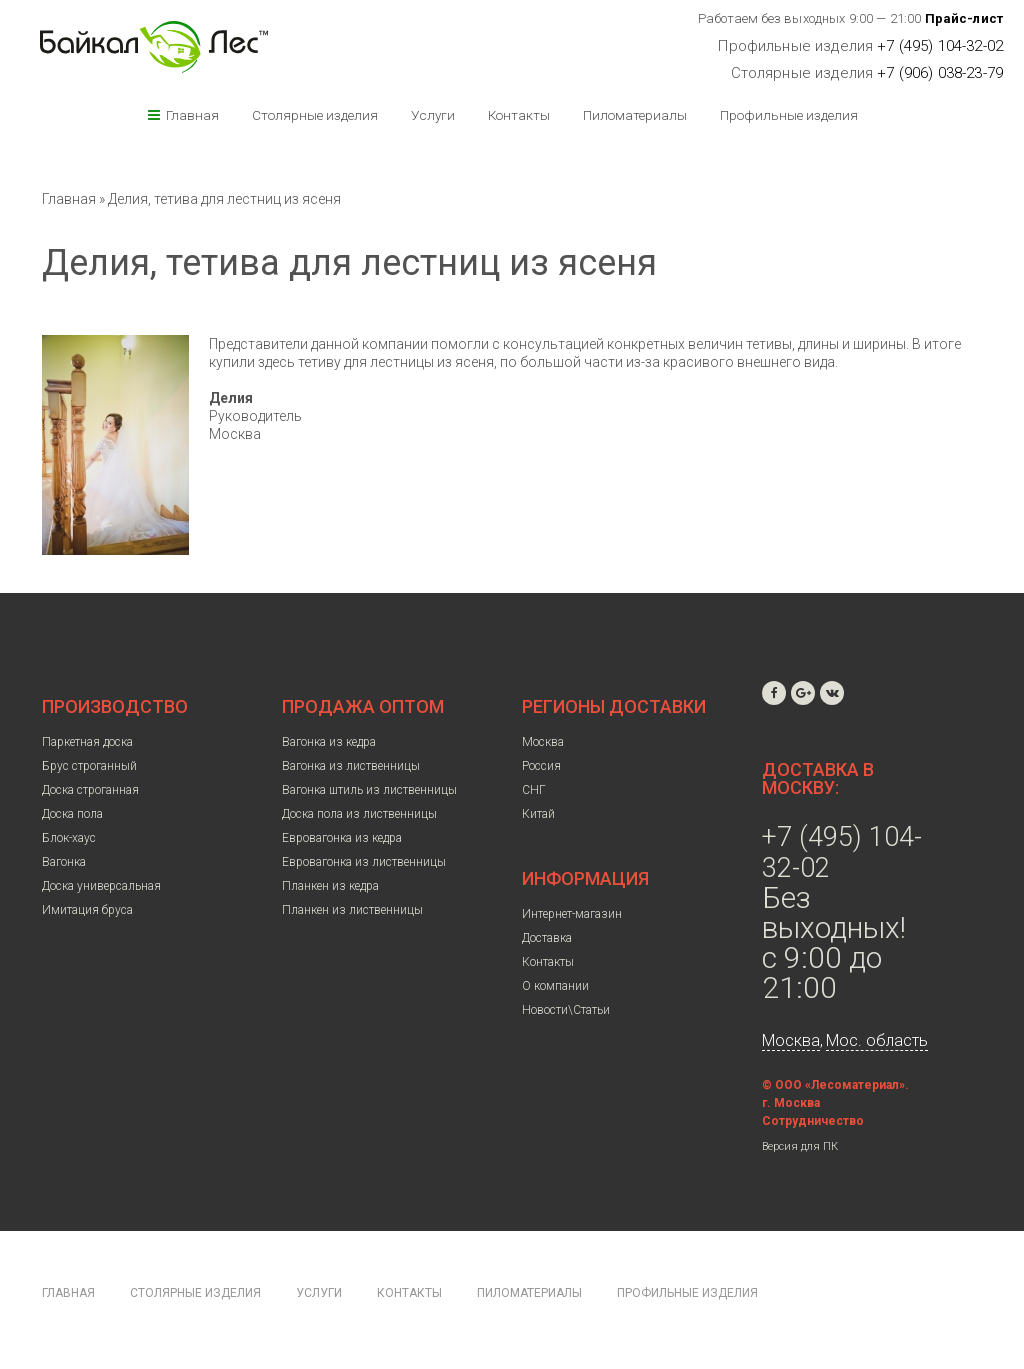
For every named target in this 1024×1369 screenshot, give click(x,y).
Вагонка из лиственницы (351, 766)
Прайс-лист (964, 18)
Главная (192, 115)
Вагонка (64, 862)
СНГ (534, 790)
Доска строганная (90, 790)
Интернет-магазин (572, 914)
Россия (541, 766)
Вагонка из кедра (329, 742)
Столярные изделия (315, 115)
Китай (538, 814)
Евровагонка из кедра (342, 838)
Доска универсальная (101, 886)
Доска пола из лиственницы (359, 814)
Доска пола (72, 814)
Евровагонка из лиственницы (364, 862)
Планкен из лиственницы (352, 910)
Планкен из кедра (330, 886)
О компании (555, 986)
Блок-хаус (69, 838)
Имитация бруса (87, 910)
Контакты (519, 115)
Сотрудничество (813, 1121)
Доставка (547, 938)
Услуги (433, 115)
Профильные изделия (789, 115)
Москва (543, 742)
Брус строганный (89, 766)
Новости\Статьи (566, 1010)
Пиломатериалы (635, 115)
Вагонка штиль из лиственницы (369, 790)
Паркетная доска (87, 742)
